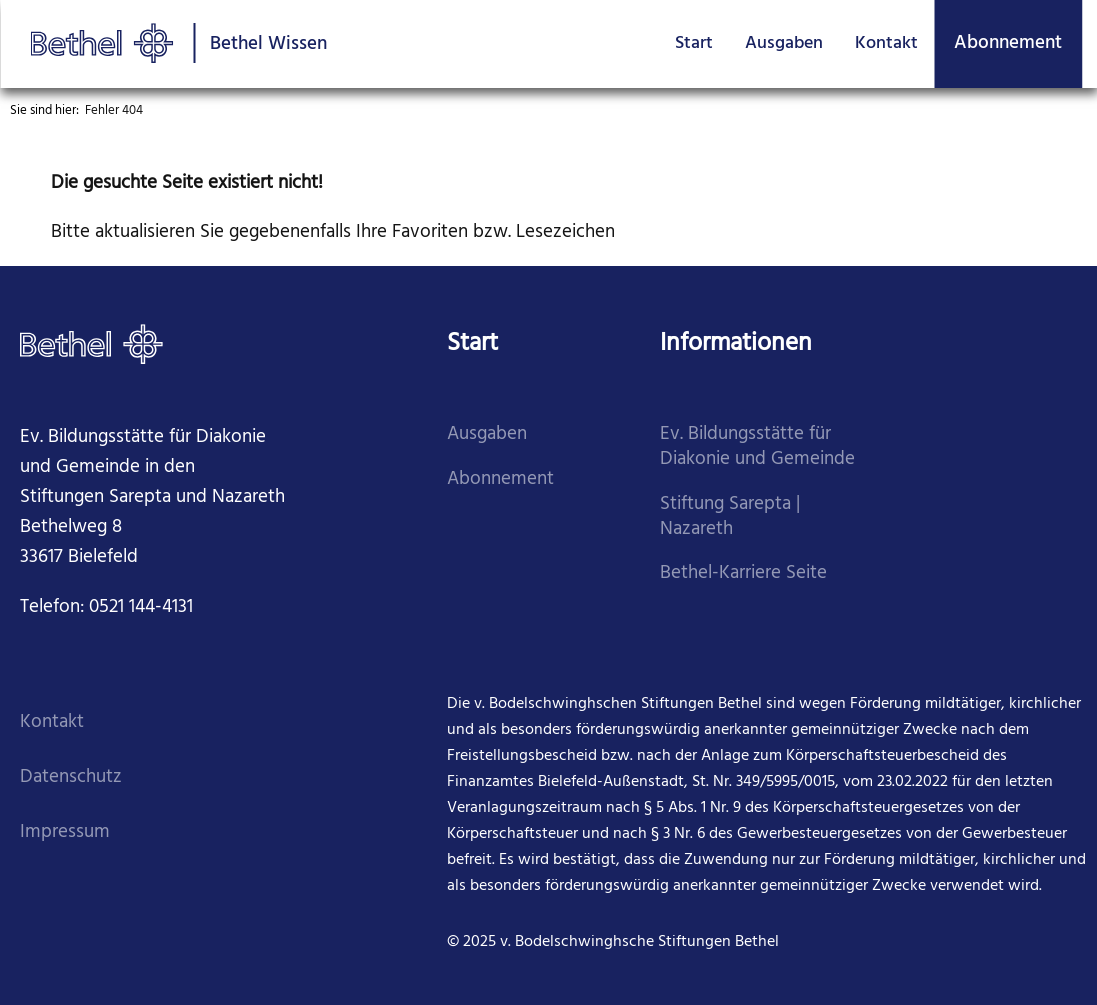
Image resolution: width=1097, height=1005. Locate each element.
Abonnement (1008, 43)
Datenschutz (71, 777)
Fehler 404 (114, 110)
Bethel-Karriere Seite (743, 573)
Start (694, 43)
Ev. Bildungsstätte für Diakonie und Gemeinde (757, 447)
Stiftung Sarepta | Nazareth (730, 517)
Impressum (65, 832)
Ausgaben (784, 43)
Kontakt (886, 43)
